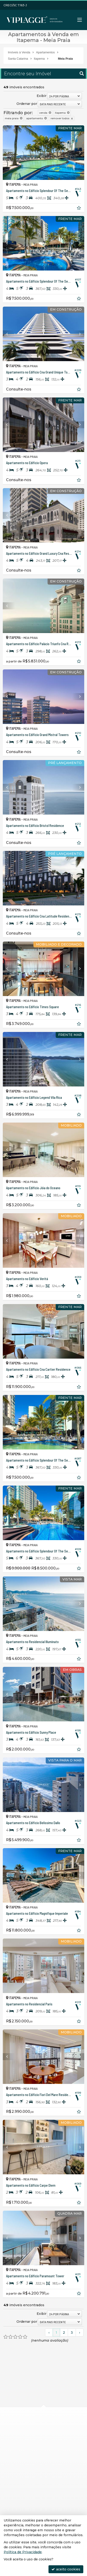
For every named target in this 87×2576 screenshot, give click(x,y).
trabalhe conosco (29, 2483)
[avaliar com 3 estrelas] (15, 2337)
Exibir (41, 96)
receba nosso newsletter (36, 2509)
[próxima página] (80, 2332)
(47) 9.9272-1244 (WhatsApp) (39, 2466)
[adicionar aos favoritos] (79, 208)
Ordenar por (26, 104)
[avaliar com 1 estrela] (5, 2337)
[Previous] (9, 152)
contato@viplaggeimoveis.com (40, 2475)
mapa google (25, 2444)
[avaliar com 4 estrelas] (20, 2337)
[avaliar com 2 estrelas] (10, 2337)
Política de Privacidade (23, 2552)
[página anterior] (49, 2332)
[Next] (78, 152)
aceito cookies (66, 2569)
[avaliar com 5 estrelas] (25, 2337)
